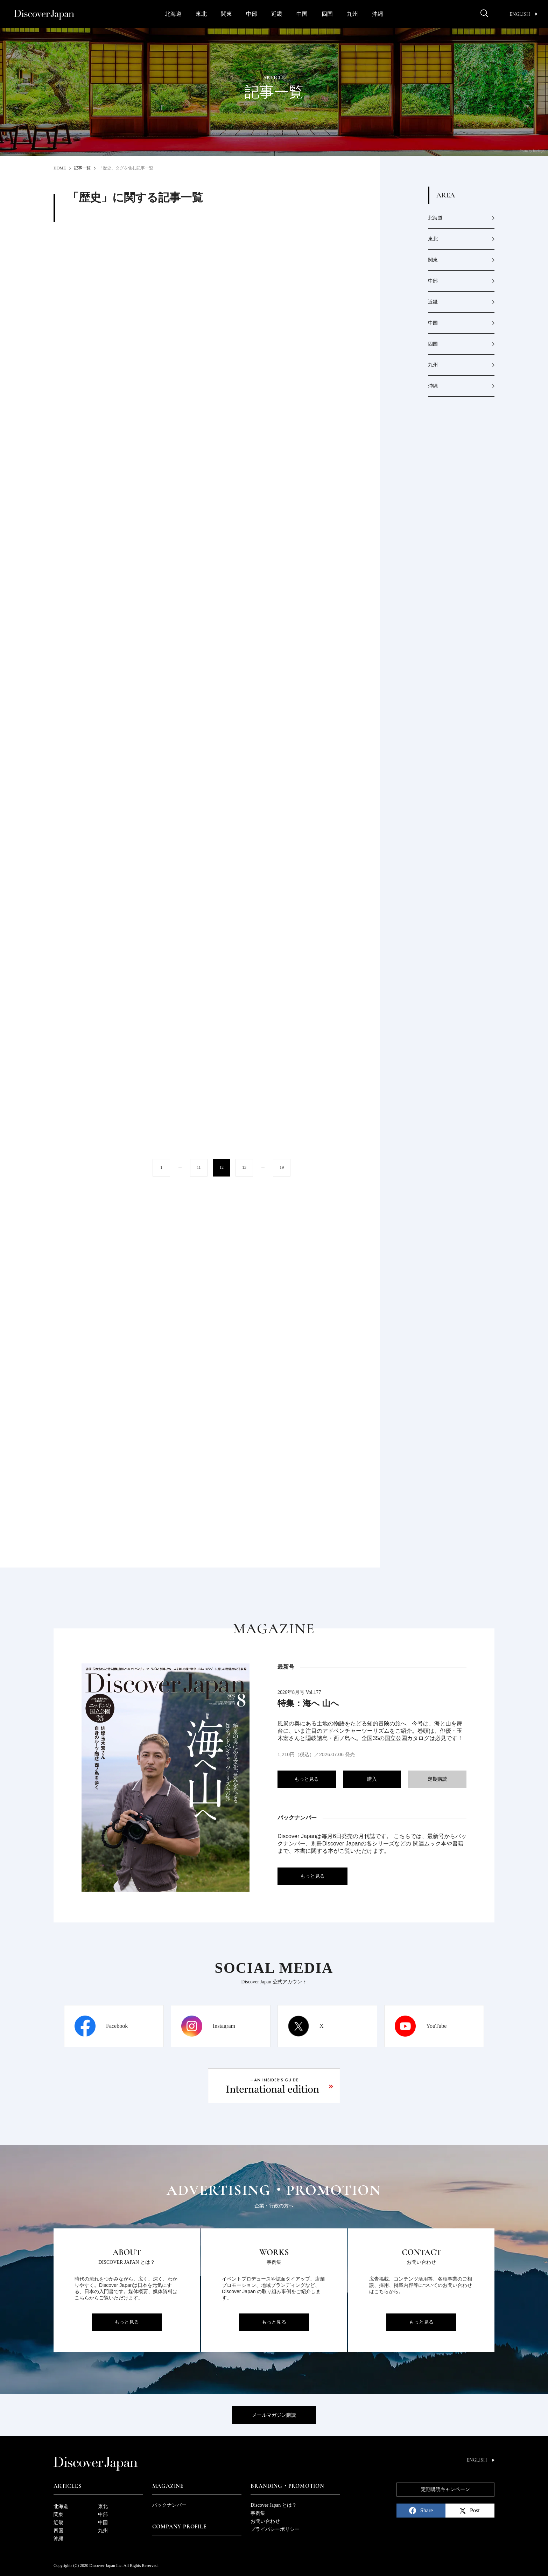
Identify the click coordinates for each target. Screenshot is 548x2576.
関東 (226, 14)
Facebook (117, 2026)
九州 (352, 14)
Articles (67, 2486)
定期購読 (437, 1779)
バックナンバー (169, 2505)
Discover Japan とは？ (273, 2505)
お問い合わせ (265, 2521)
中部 (251, 14)
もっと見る (306, 1779)
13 (244, 1167)
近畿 (276, 14)
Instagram (224, 2026)
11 (199, 1167)
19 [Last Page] (282, 1167)
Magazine (168, 2486)
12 (221, 1167)
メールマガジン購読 (274, 2415)
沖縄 (377, 14)
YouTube (436, 2026)
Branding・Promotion (287, 2486)
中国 (302, 14)
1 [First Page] (161, 1167)
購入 (372, 1779)
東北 (201, 14)
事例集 (258, 2513)
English (524, 14)
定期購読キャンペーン (445, 2489)
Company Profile (179, 2526)
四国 (327, 14)
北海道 (173, 14)
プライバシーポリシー (275, 2529)
